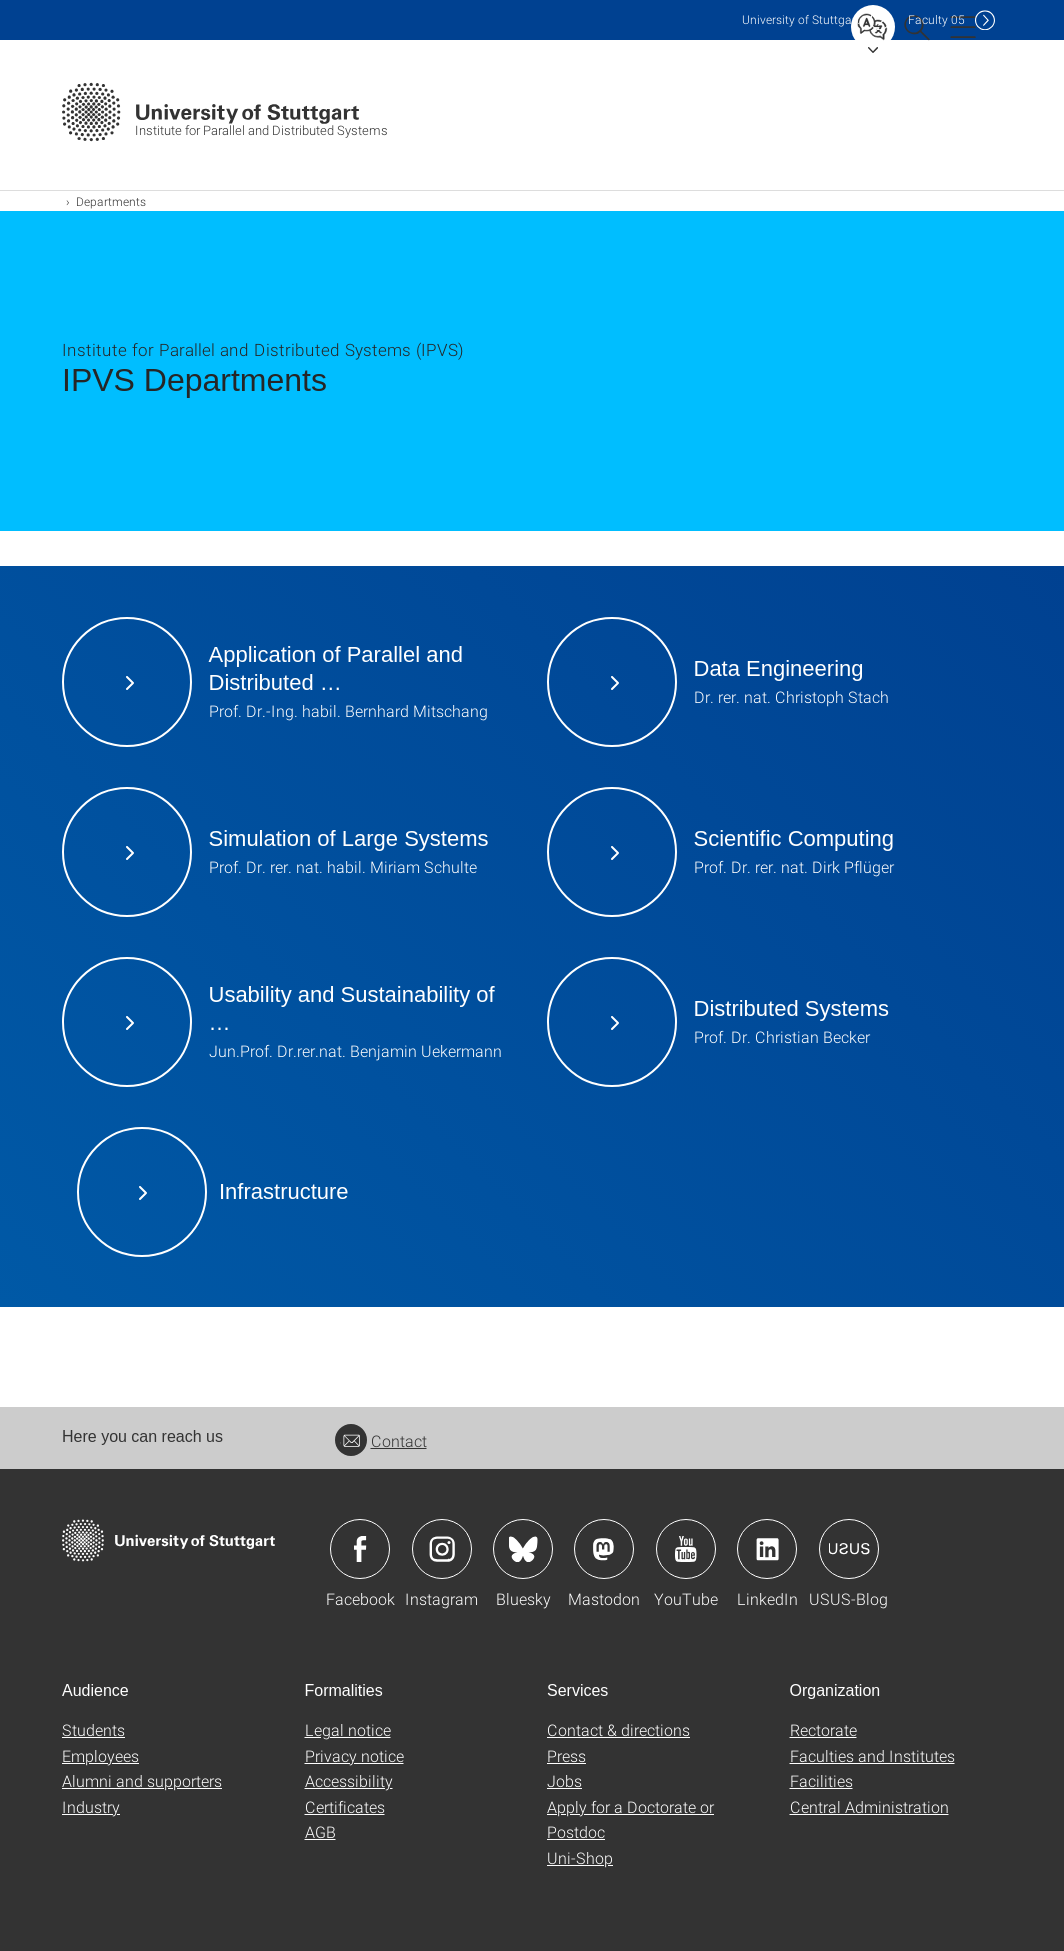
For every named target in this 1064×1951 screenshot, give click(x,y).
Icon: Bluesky (523, 1549)
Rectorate (823, 1729)
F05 (936, 19)
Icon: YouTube (686, 1549)
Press (566, 1755)
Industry (91, 1806)
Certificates (345, 1806)
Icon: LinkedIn (767, 1549)
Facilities (821, 1780)
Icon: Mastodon (604, 1549)
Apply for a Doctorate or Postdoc (630, 1819)
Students (93, 1729)
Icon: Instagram (442, 1549)
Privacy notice (354, 1755)
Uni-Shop (580, 1857)
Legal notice (348, 1729)
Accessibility (349, 1780)
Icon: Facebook (360, 1549)
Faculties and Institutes (872, 1755)
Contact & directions (618, 1729)
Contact (381, 1440)
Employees (100, 1755)
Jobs (564, 1780)
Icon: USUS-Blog (849, 1549)
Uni (801, 19)
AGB (320, 1831)
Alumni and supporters (142, 1780)
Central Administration (869, 1806)
